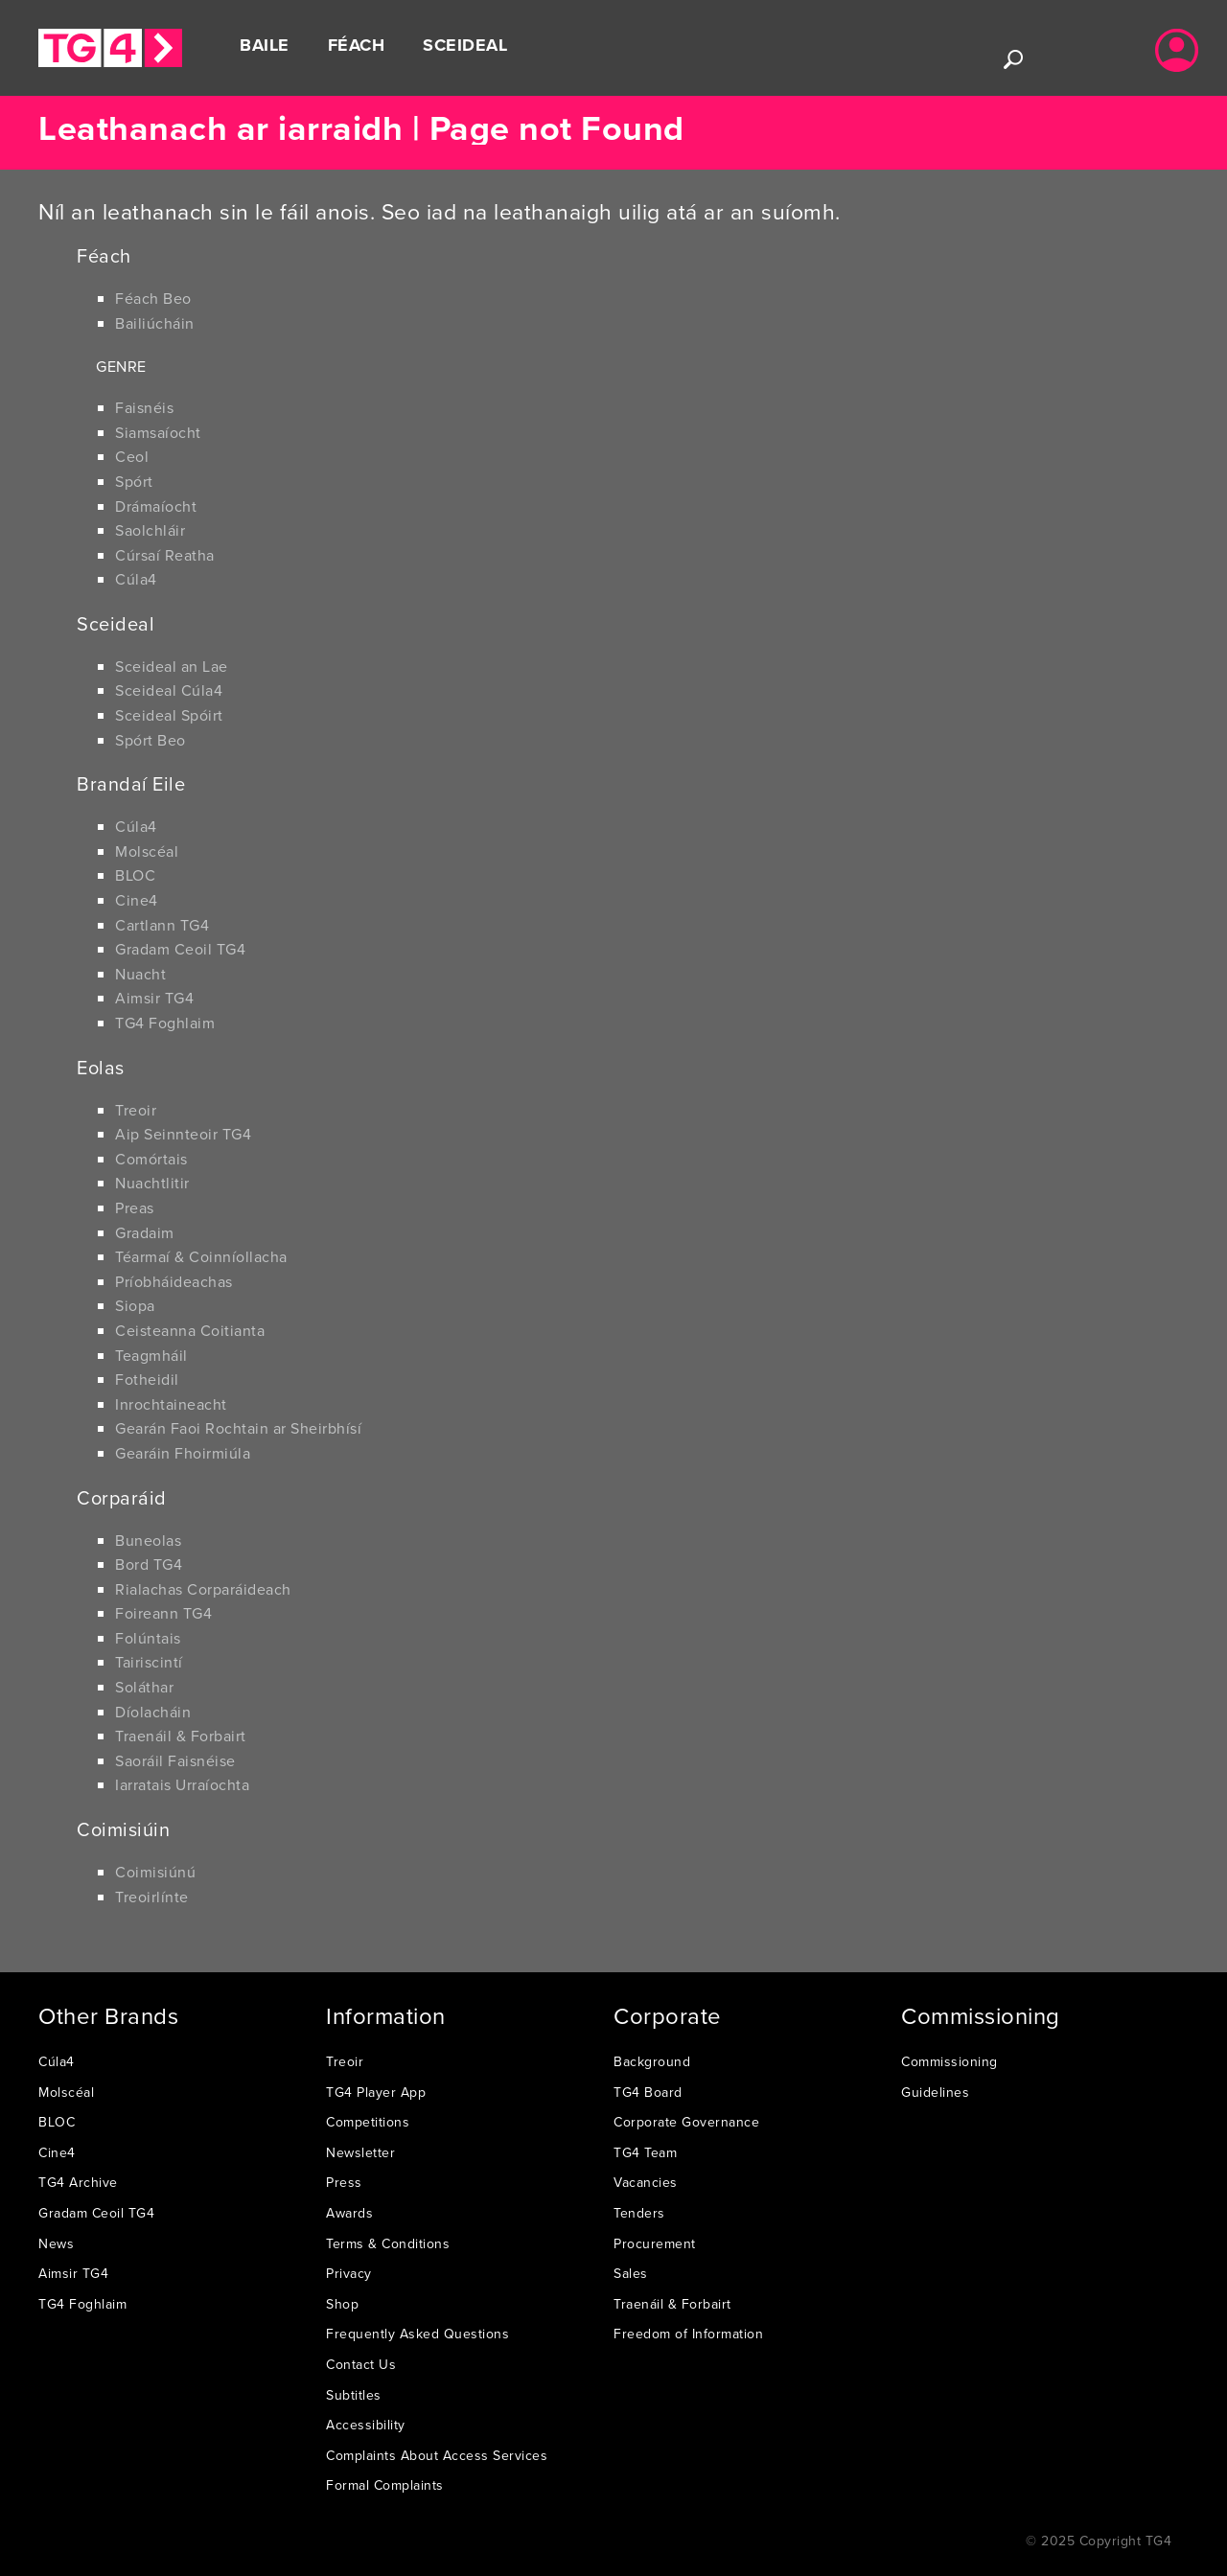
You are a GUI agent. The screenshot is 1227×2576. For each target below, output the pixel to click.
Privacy (349, 2273)
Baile (264, 45)
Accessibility (365, 2424)
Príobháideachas (174, 1281)
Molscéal (146, 851)
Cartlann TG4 (162, 924)
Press (344, 2182)
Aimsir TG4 (154, 997)
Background (652, 2061)
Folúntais (148, 1637)
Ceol (132, 456)
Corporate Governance (686, 2121)
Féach (356, 45)
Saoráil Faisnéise (175, 1760)
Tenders (639, 2212)
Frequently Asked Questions (417, 2333)
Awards (349, 2212)
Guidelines (935, 2092)
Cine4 (136, 899)
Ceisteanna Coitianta (190, 1330)
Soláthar (144, 1686)
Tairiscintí (149, 1661)
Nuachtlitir (152, 1182)
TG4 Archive (78, 2182)
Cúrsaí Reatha (165, 554)
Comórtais (151, 1158)
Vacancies (646, 2182)
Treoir (135, 1109)
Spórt (134, 481)
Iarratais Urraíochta (182, 1784)
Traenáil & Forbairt (180, 1735)
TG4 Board (648, 2092)
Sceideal (465, 45)
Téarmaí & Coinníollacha (201, 1256)
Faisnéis (144, 407)
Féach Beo (153, 298)
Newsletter (360, 2152)
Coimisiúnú (155, 1871)
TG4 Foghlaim (165, 1022)
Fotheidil (147, 1379)
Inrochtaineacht (171, 1403)
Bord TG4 (148, 1564)
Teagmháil (151, 1355)
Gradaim (144, 1232)
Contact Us (361, 2364)
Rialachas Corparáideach (203, 1588)
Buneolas (148, 1540)
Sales (631, 2273)
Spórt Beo (150, 739)
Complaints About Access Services (436, 2455)
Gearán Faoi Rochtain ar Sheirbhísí (238, 1427)
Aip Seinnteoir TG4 (183, 1133)
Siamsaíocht (158, 432)
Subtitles (354, 2394)
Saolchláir (150, 529)
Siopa (135, 1305)
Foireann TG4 (163, 1612)
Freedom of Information (688, 2333)
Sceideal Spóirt (169, 714)
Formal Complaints (385, 2485)
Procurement (655, 2243)
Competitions (367, 2121)
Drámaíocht (156, 506)
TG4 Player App (376, 2092)
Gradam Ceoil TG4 (180, 948)
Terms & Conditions (388, 2243)
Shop (342, 2303)
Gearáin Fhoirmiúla (182, 1452)
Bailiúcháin (155, 323)
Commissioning (949, 2061)
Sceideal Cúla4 (168, 690)
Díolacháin (153, 1711)
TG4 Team (645, 2152)
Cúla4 (136, 578)
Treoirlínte (152, 1896)
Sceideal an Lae (171, 666)
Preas (134, 1207)
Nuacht (140, 973)
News (56, 2243)
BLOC (135, 875)
